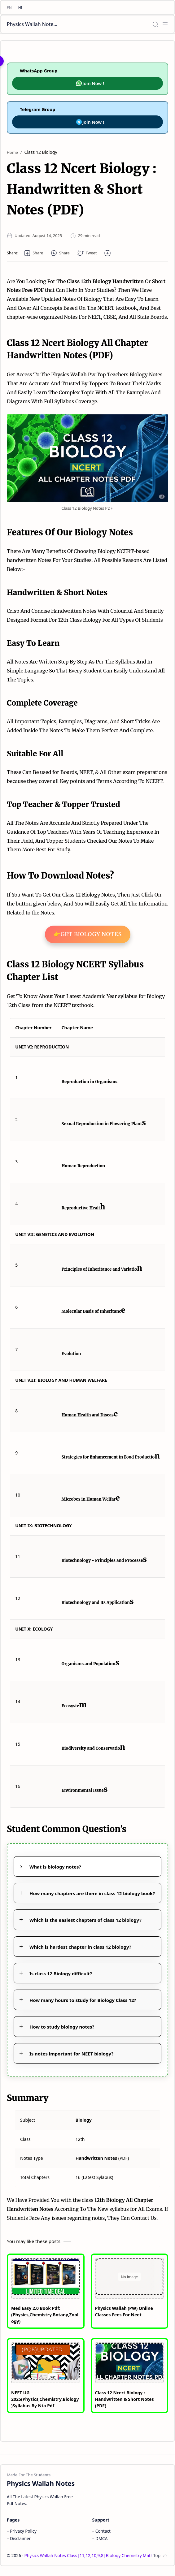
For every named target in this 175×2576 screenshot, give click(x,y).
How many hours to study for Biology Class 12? (82, 2000)
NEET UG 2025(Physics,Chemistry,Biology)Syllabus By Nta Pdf (45, 2399)
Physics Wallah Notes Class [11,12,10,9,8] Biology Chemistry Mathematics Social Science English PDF (33, 24)
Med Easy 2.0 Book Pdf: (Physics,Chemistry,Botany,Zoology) (44, 2314)
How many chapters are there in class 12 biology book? (92, 1893)
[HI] (20, 7)
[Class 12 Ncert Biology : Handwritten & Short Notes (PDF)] (130, 2361)
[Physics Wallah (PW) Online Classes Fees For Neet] (130, 2276)
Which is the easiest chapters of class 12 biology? (85, 1920)
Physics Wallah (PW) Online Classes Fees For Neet (124, 2311)
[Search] (155, 24)
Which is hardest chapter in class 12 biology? (80, 1947)
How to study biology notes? (61, 2027)
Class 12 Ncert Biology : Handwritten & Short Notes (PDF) (124, 2399)
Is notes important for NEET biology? (71, 2054)
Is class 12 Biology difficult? (60, 1973)
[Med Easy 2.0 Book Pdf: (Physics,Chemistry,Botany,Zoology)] (46, 2276)
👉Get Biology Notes (88, 934)
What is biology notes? (55, 1867)
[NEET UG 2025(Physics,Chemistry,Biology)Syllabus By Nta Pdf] (46, 2361)
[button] (34, 253)
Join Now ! (90, 83)
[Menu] (165, 24)
